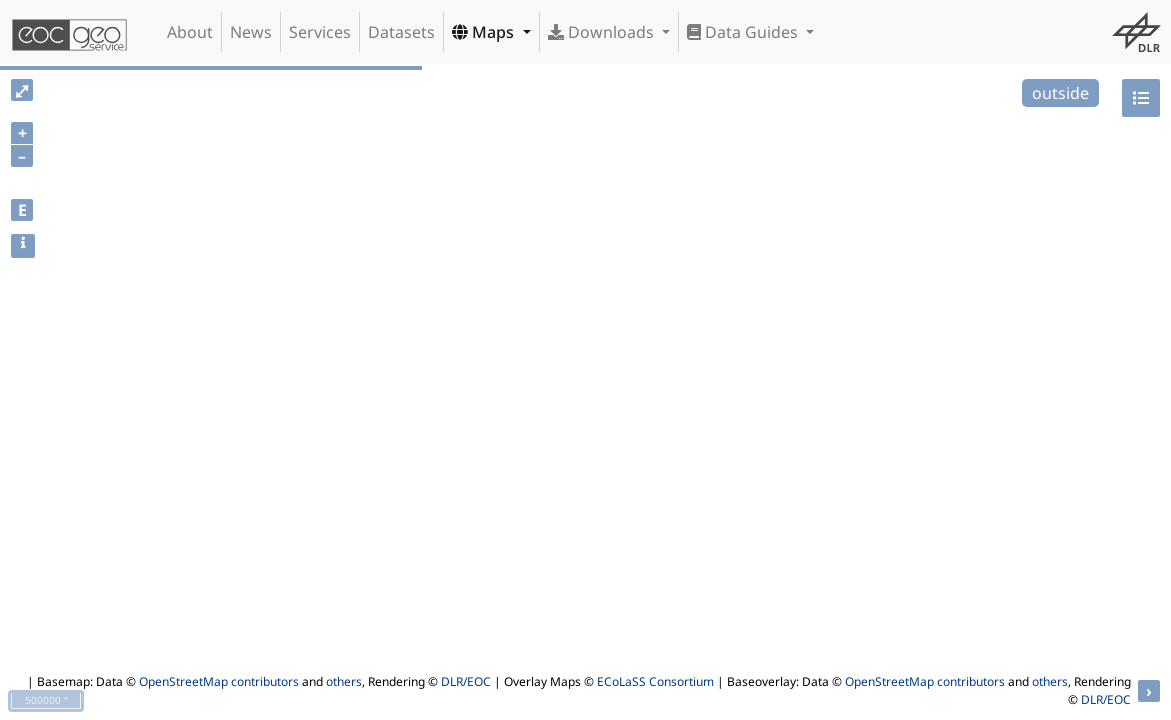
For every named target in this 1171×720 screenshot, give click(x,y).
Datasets (401, 32)
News (251, 32)
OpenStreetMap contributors (219, 681)
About (190, 32)
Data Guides (744, 32)
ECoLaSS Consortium (655, 681)
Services (320, 32)
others (344, 681)
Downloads (603, 32)
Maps (485, 32)
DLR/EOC (466, 681)
